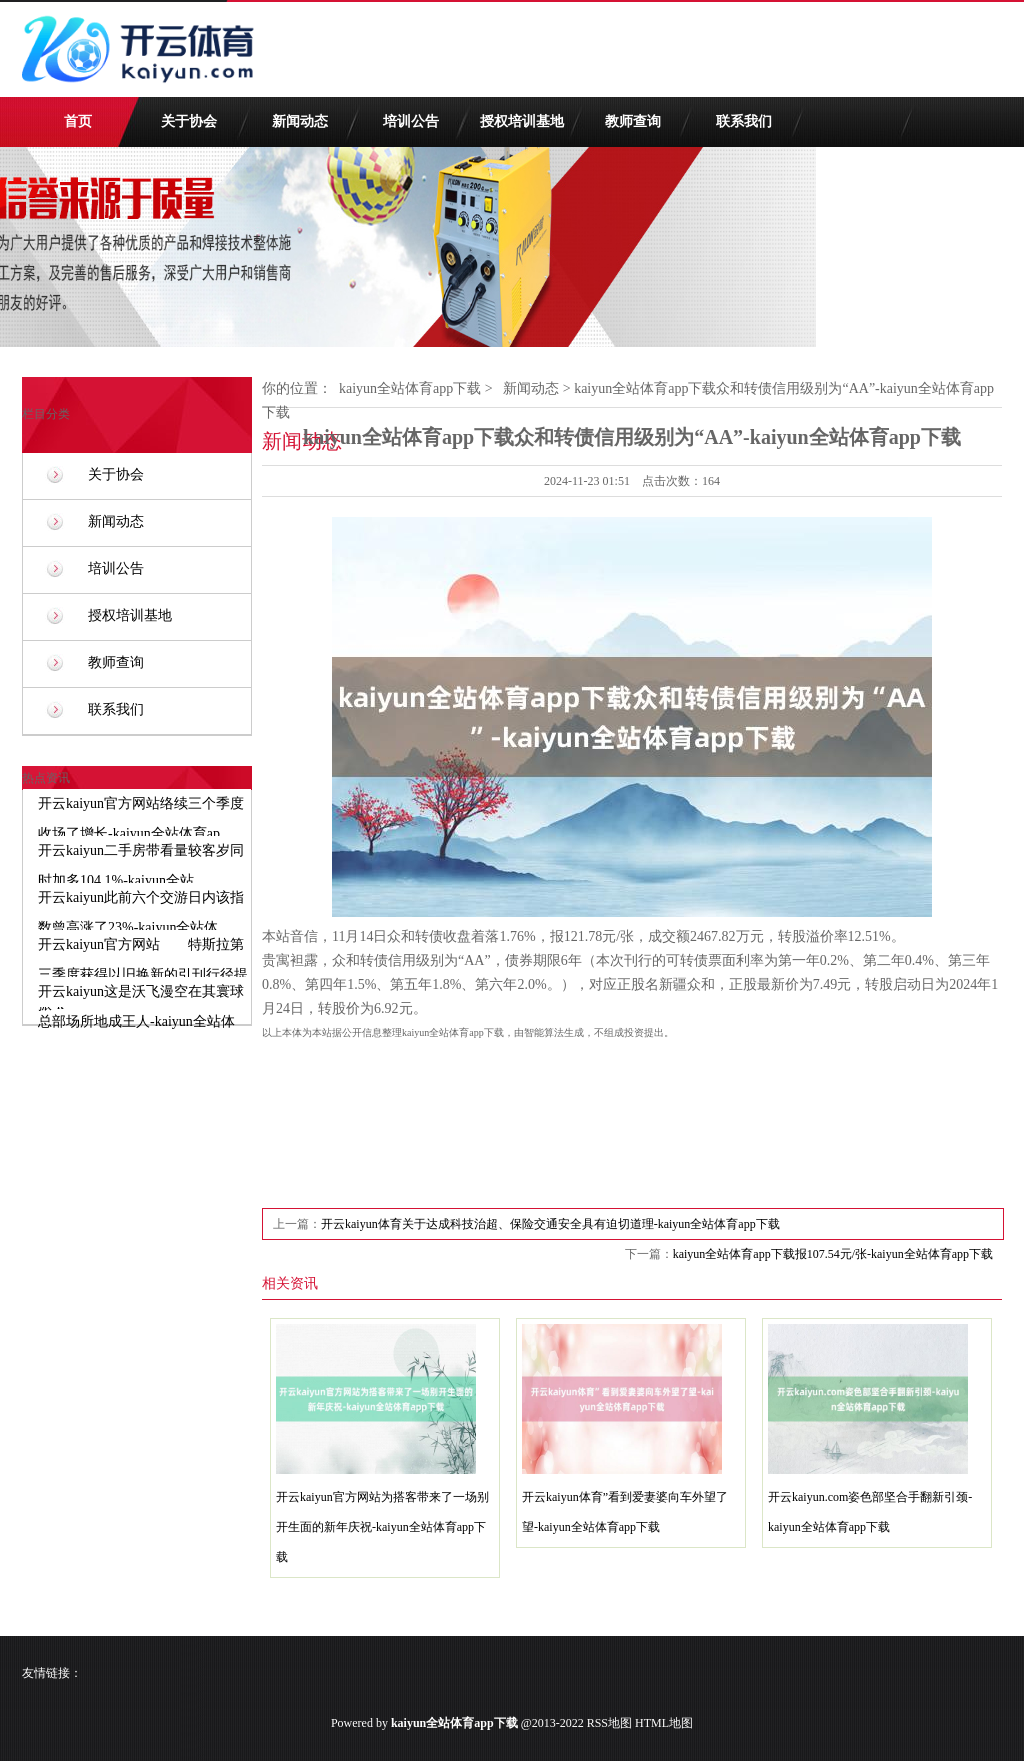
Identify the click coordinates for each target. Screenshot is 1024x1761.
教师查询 (633, 121)
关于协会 (189, 121)
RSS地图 (609, 1723)
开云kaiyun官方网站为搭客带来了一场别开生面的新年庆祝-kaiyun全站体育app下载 (382, 1527)
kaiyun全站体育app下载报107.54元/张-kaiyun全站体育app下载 (833, 1254)
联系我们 (744, 121)
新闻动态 (300, 121)
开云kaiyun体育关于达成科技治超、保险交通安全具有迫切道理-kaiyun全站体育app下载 (550, 1224)
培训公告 (411, 121)
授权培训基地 (522, 121)
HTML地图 (664, 1723)
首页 (78, 121)
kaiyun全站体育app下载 (410, 388)
